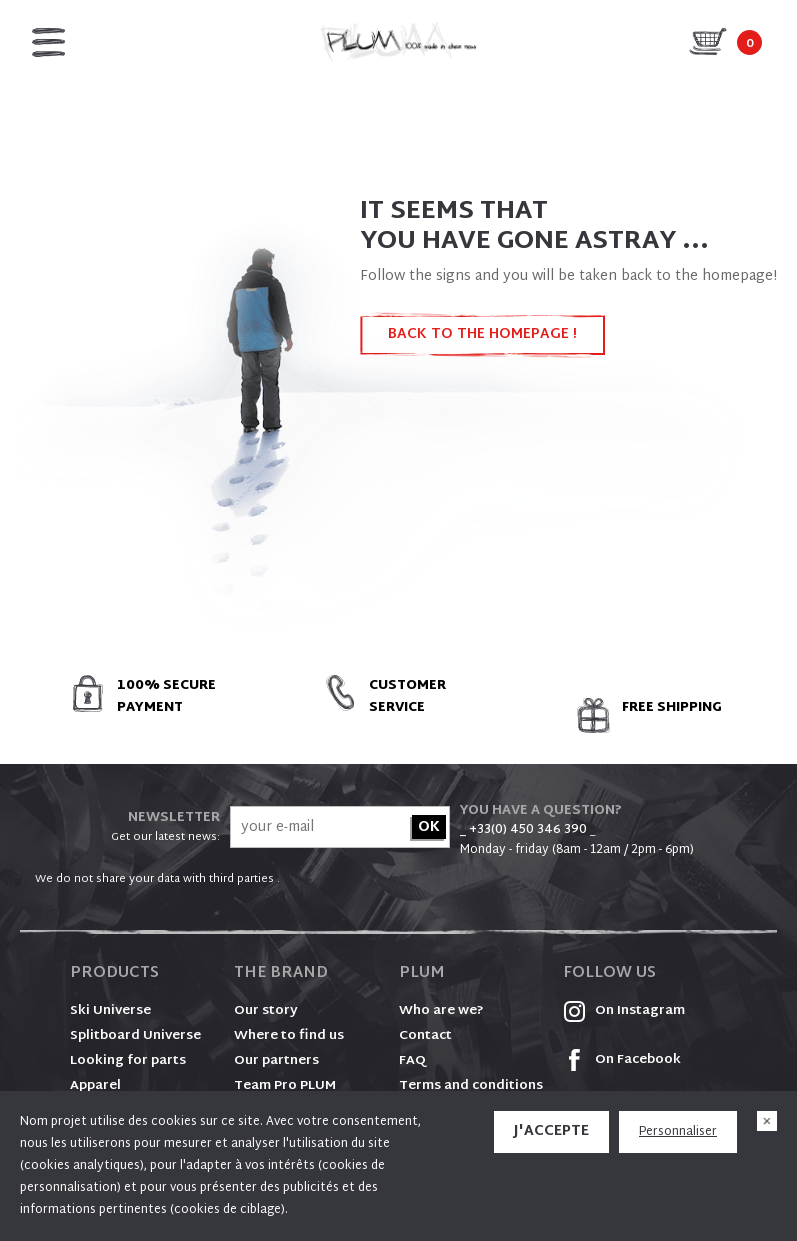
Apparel (95, 1086)
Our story (266, 1011)
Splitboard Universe (135, 1036)
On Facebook (622, 1060)
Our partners (276, 1061)
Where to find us (289, 1036)
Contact (425, 1036)
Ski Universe (110, 1011)
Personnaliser (678, 1132)
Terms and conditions (471, 1086)
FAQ (412, 1061)
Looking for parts (128, 1061)
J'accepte (551, 1131)
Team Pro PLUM (285, 1086)
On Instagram (624, 1011)
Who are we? (441, 1011)
